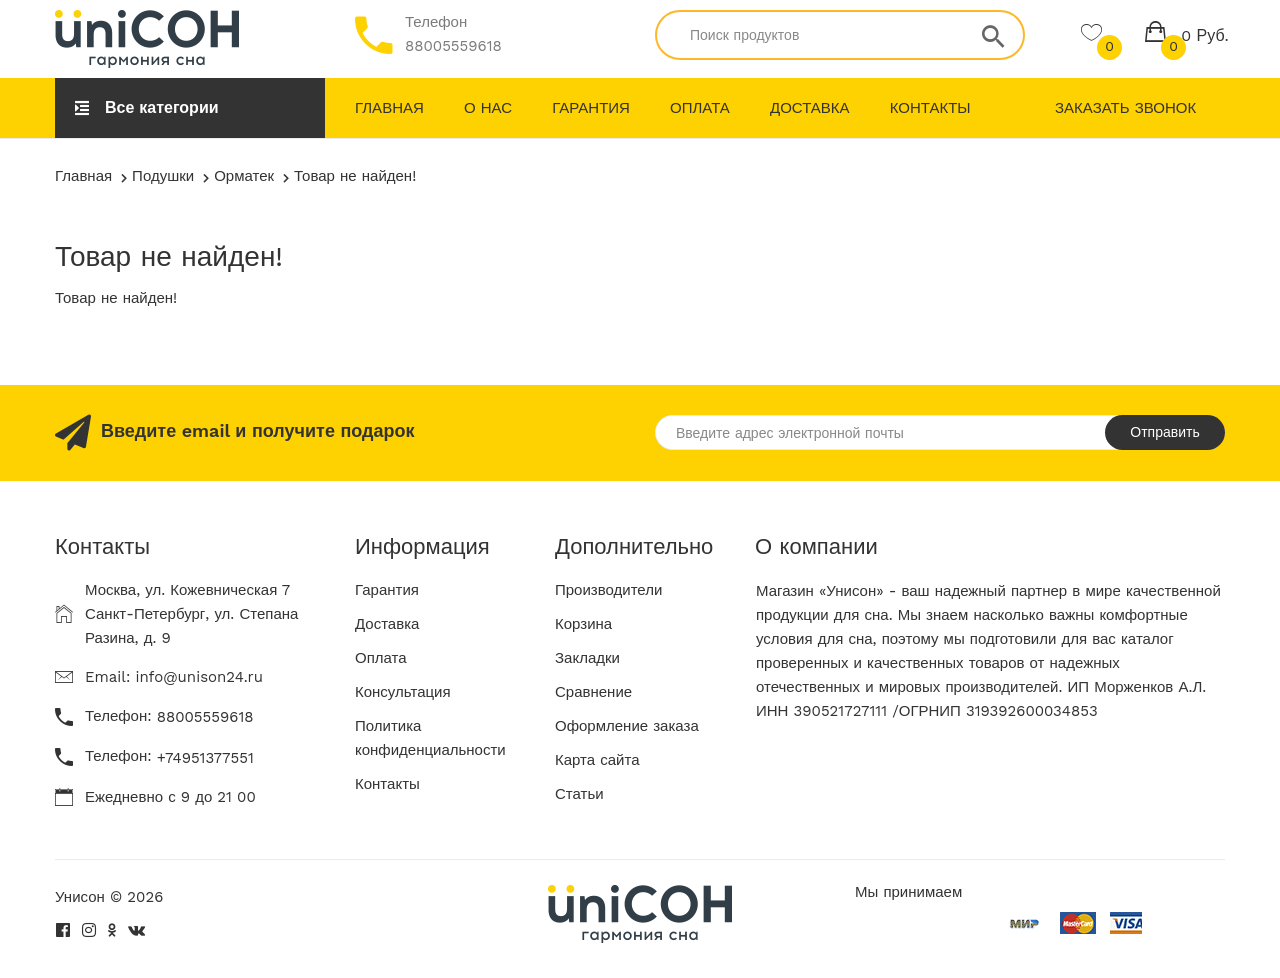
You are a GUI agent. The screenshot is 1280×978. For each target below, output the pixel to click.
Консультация (403, 692)
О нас (488, 108)
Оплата (700, 108)
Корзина (583, 624)
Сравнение (593, 692)
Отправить (1164, 432)
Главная (389, 108)
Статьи (579, 794)
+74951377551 (205, 758)
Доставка (810, 108)
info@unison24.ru (199, 677)
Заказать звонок (1125, 108)
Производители (608, 590)
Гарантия (591, 108)
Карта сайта (597, 760)
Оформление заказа (627, 726)
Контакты (930, 108)
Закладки (587, 658)
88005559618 (453, 46)
